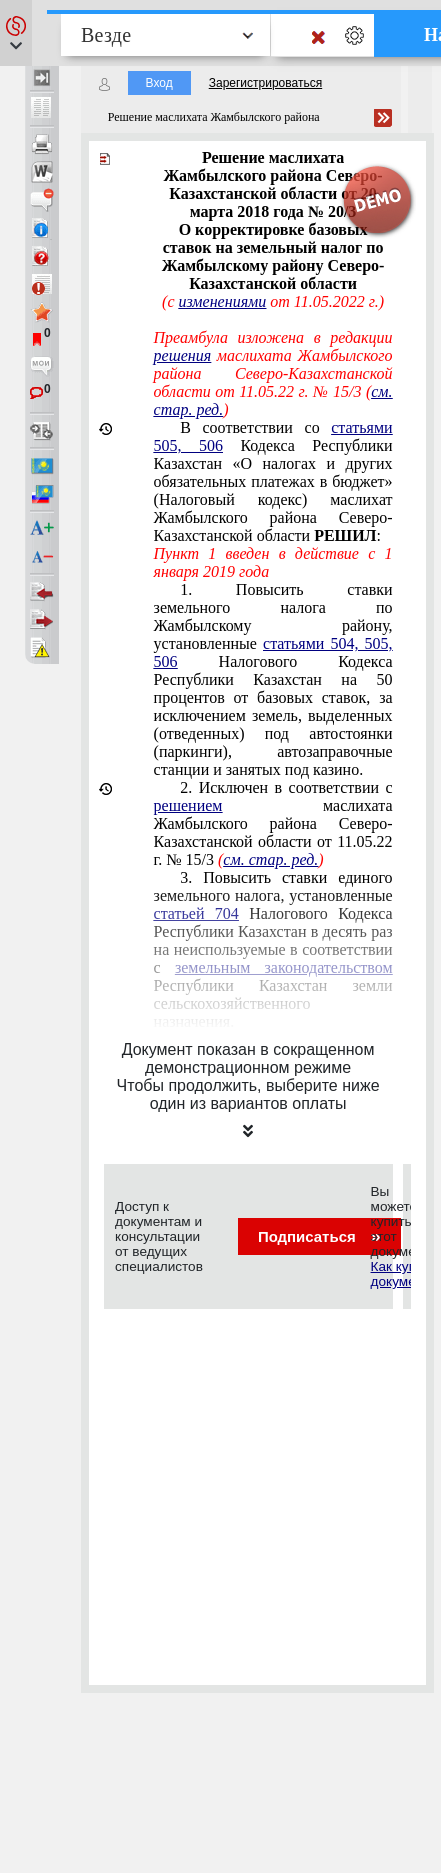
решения (183, 355)
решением (188, 805)
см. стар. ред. (270, 859)
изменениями (223, 301)
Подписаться (319, 1236)
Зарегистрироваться (265, 83)
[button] (16, 33)
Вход (159, 83)
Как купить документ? (404, 1274)
